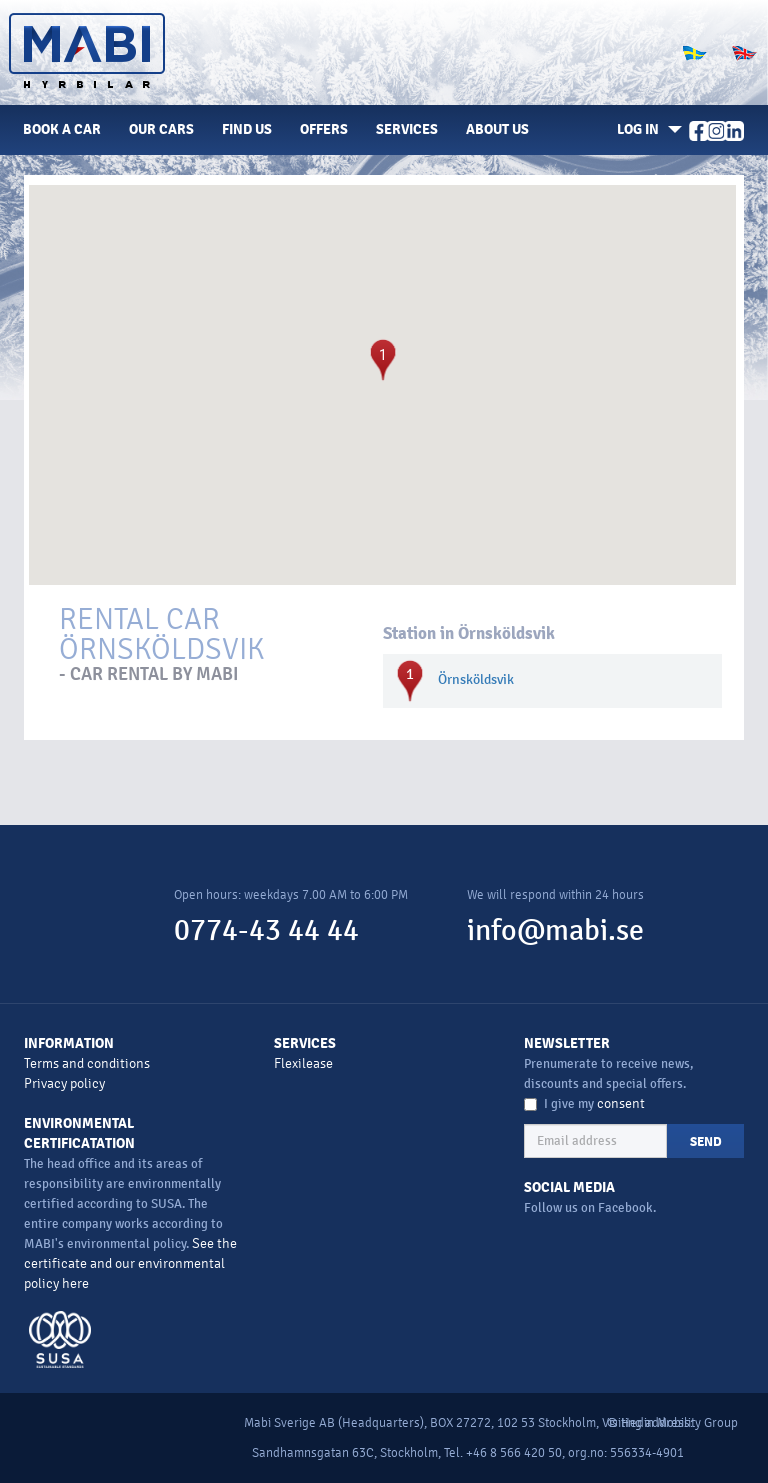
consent (621, 1103)
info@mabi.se (555, 930)
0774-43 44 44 (266, 930)
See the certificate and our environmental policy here (130, 1263)
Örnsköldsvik (476, 679)
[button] (646, 130)
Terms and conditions (87, 1063)
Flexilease (303, 1063)
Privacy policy (64, 1083)
